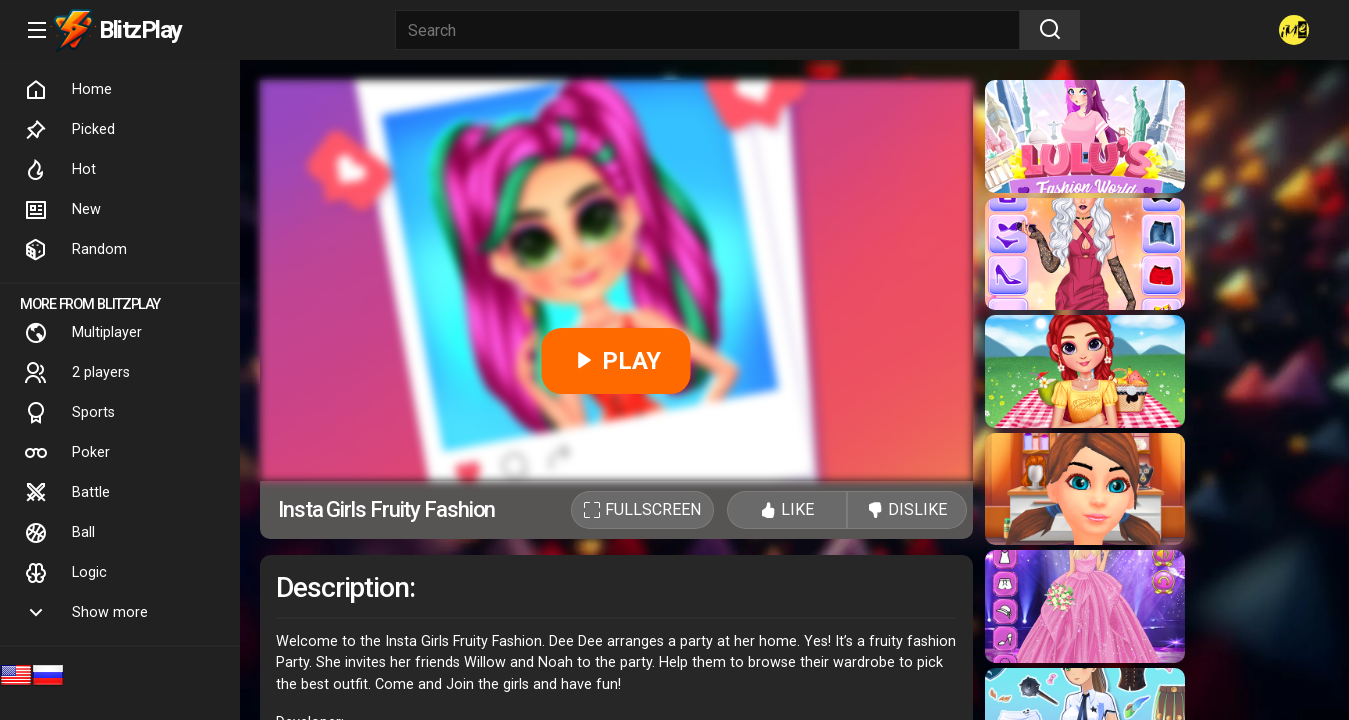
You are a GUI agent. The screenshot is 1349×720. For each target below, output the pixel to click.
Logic (65, 573)
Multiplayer (83, 333)
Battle (67, 493)
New (62, 210)
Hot (60, 170)
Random (75, 250)
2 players (77, 373)
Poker (67, 453)
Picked (69, 130)
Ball (59, 533)
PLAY (616, 361)
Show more (86, 613)
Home (68, 90)
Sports (69, 413)
